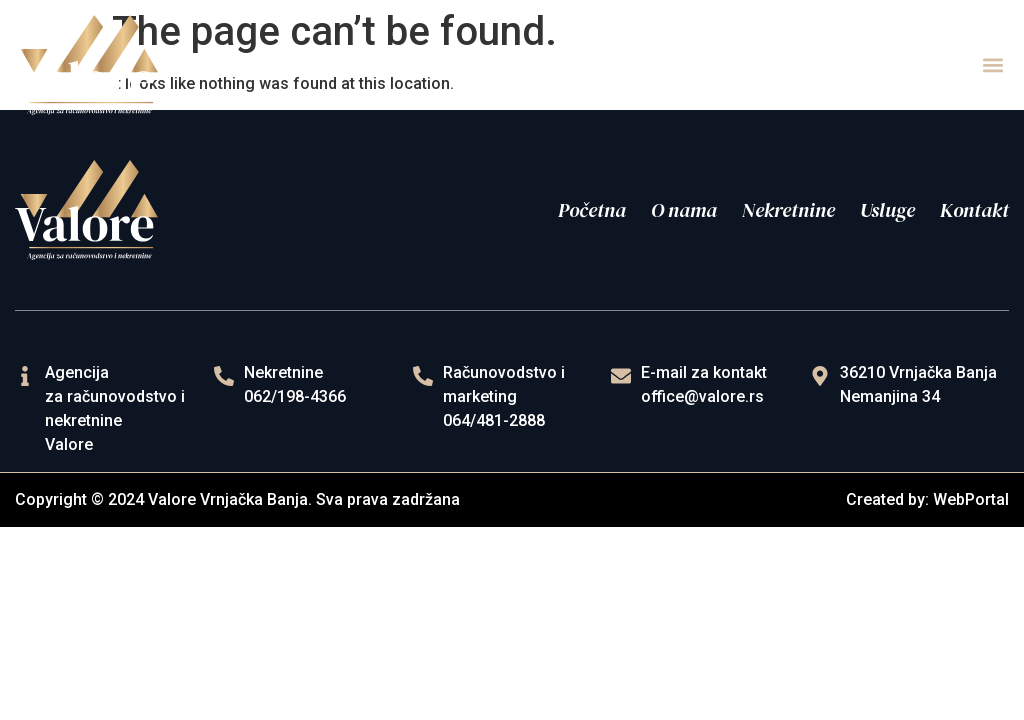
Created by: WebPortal (927, 499)
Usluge (887, 210)
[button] (992, 65)
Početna (592, 210)
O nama (684, 210)
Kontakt (974, 210)
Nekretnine (788, 210)
